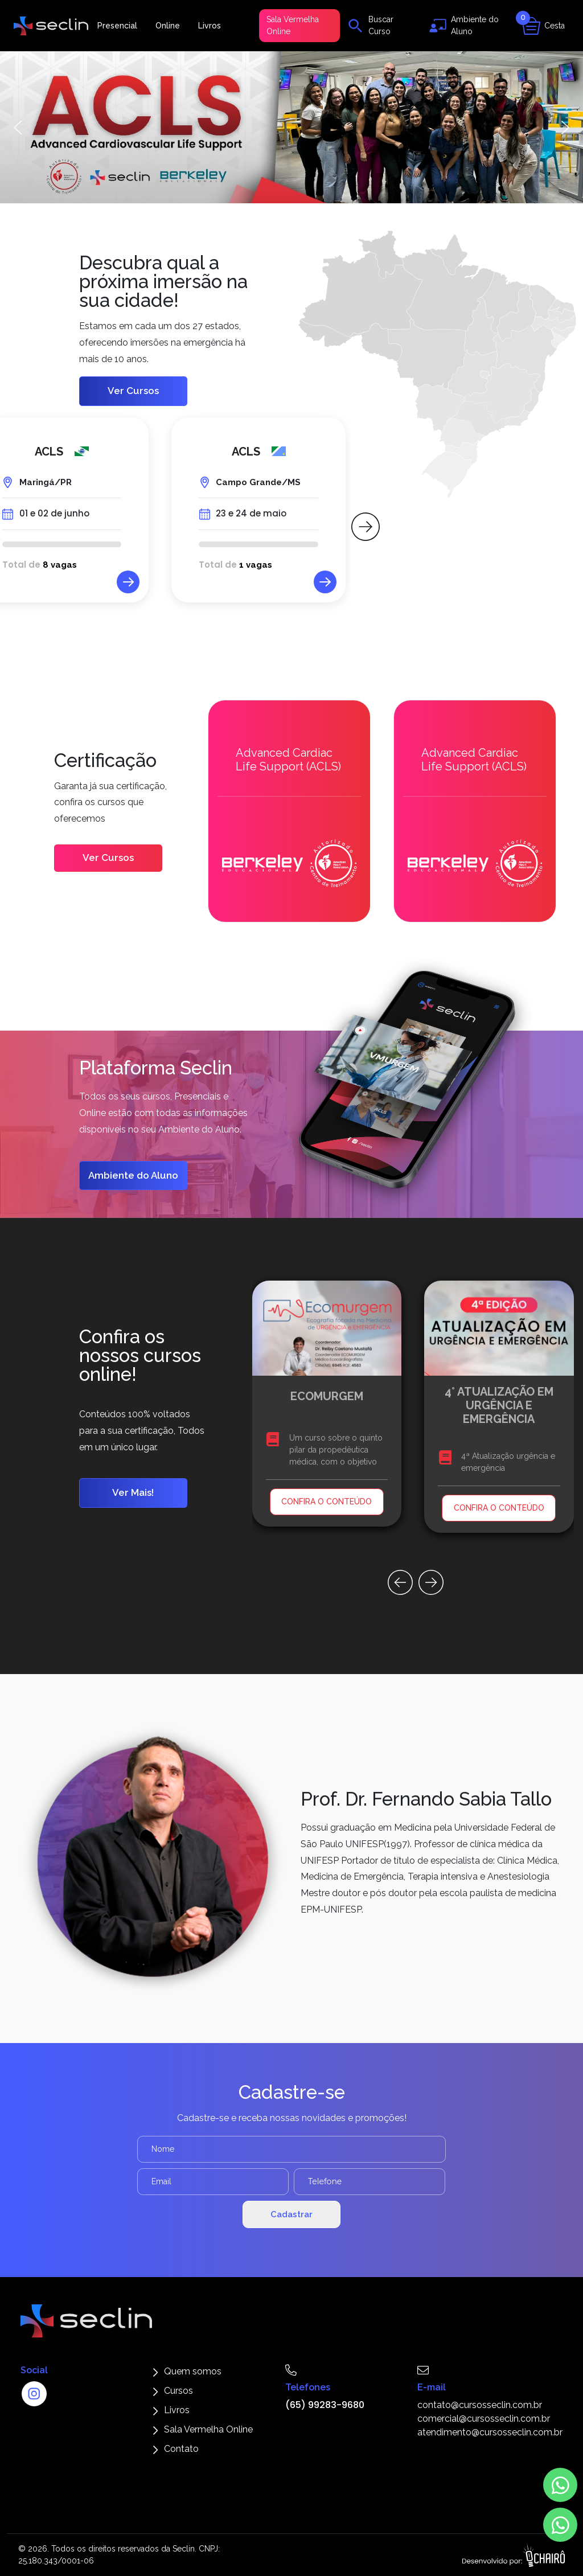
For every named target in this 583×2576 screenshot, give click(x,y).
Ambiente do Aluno (133, 1175)
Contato (181, 2448)
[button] (291, 127)
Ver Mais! (133, 1492)
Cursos (178, 2390)
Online (167, 25)
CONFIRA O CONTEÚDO (326, 1501)
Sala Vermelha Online (292, 25)
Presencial (117, 25)
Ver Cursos (133, 390)
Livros (209, 25)
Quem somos (192, 2371)
